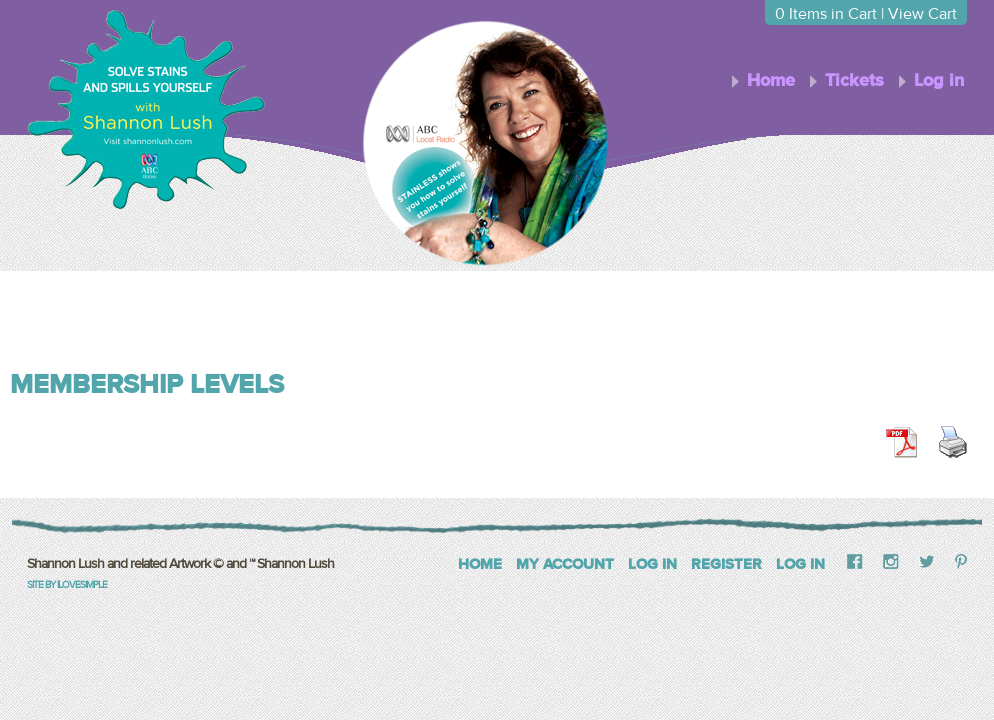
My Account (565, 564)
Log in (939, 80)
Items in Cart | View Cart (866, 14)
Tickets (854, 80)
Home (771, 80)
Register (726, 564)
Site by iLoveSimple (67, 584)
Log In (652, 564)
